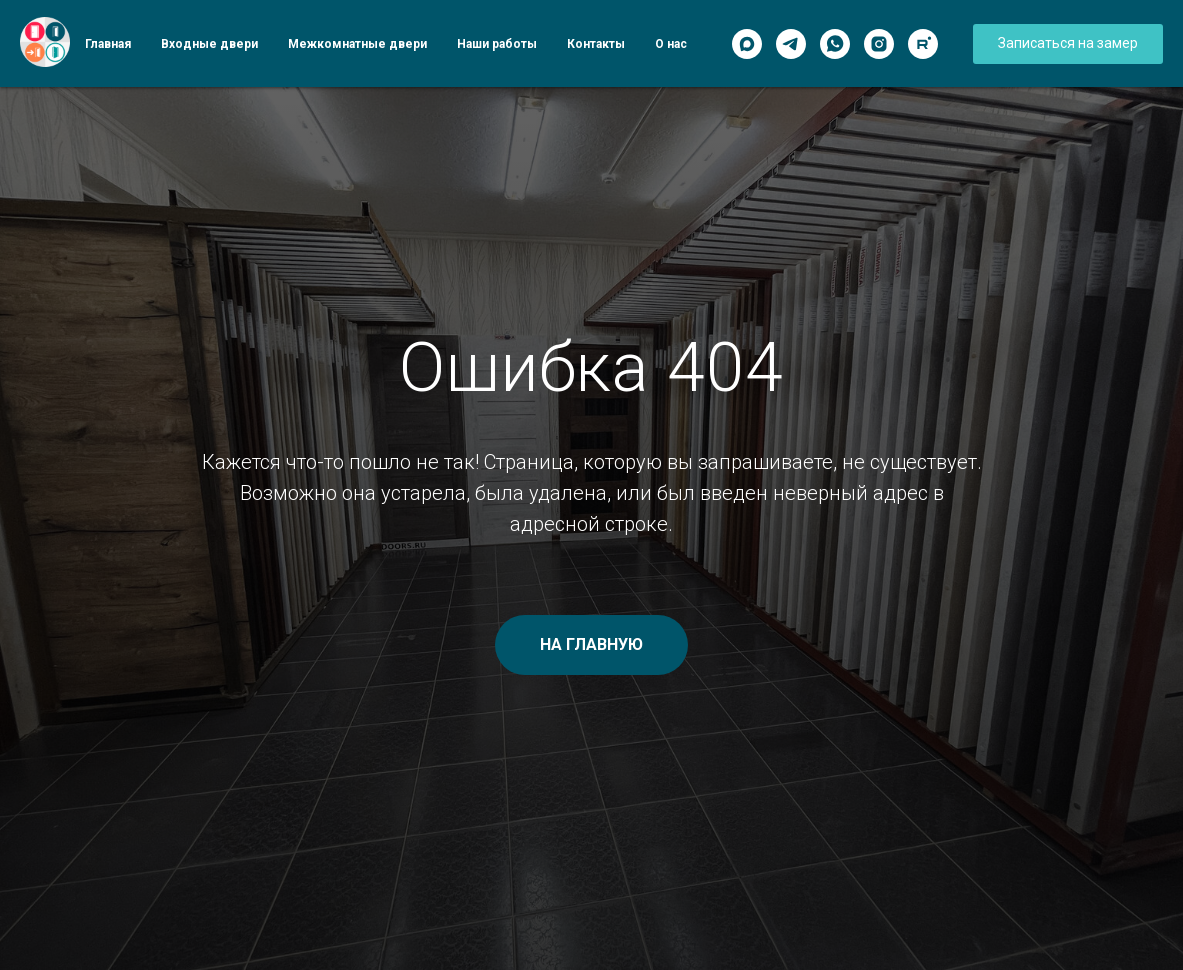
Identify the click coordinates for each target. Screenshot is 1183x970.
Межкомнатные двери (357, 44)
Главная (108, 44)
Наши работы (497, 44)
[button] (1068, 44)
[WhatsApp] (835, 44)
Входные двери (209, 44)
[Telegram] (791, 44)
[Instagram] (879, 44)
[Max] (747, 44)
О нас (671, 44)
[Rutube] (923, 44)
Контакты (596, 44)
